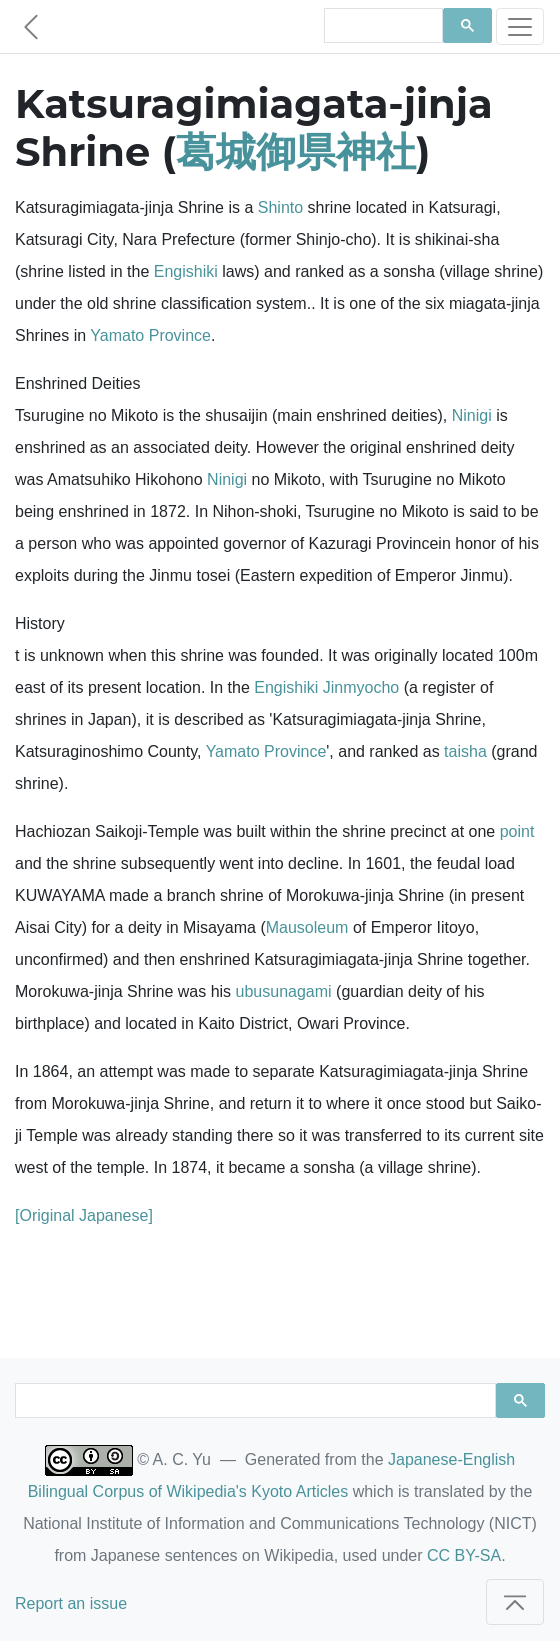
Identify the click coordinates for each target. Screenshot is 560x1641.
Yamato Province (150, 335)
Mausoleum (307, 927)
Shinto (280, 207)
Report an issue (71, 1603)
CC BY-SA (464, 1555)
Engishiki (186, 271)
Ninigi (472, 415)
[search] (381, 26)
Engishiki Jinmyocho (326, 687)
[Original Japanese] (84, 1215)
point (517, 831)
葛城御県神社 (296, 151)
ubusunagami (284, 991)
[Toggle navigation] (520, 26)
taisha (465, 751)
